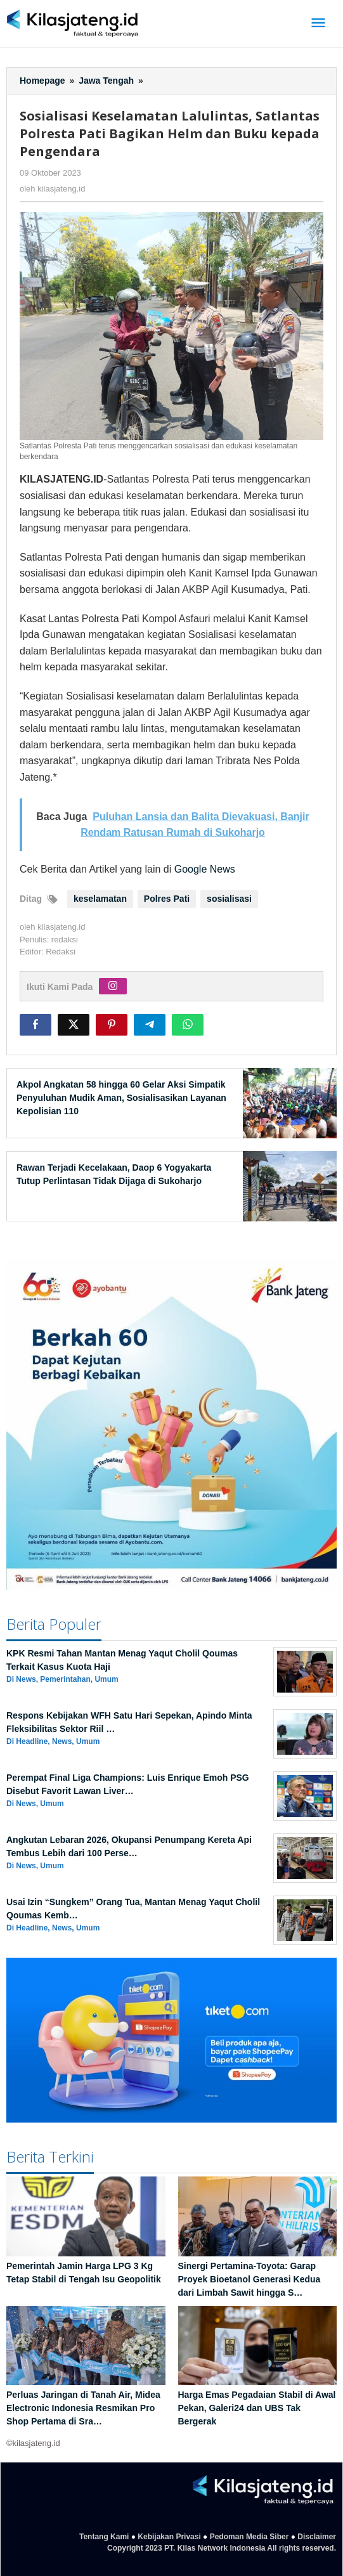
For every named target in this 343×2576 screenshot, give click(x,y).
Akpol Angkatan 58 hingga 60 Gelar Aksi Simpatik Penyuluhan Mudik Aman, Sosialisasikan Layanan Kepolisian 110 (121, 1097)
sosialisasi (229, 899)
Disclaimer (316, 2536)
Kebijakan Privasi (169, 2536)
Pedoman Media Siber (249, 2536)
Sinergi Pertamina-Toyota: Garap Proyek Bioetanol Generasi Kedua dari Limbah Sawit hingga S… (249, 2279)
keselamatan (100, 899)
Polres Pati (167, 899)
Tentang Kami (104, 2536)
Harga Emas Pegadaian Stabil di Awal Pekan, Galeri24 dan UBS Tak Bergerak (257, 2408)
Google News (204, 869)
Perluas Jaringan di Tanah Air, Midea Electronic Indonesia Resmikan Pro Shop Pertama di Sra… (83, 2408)
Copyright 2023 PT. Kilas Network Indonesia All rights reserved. (221, 2548)
